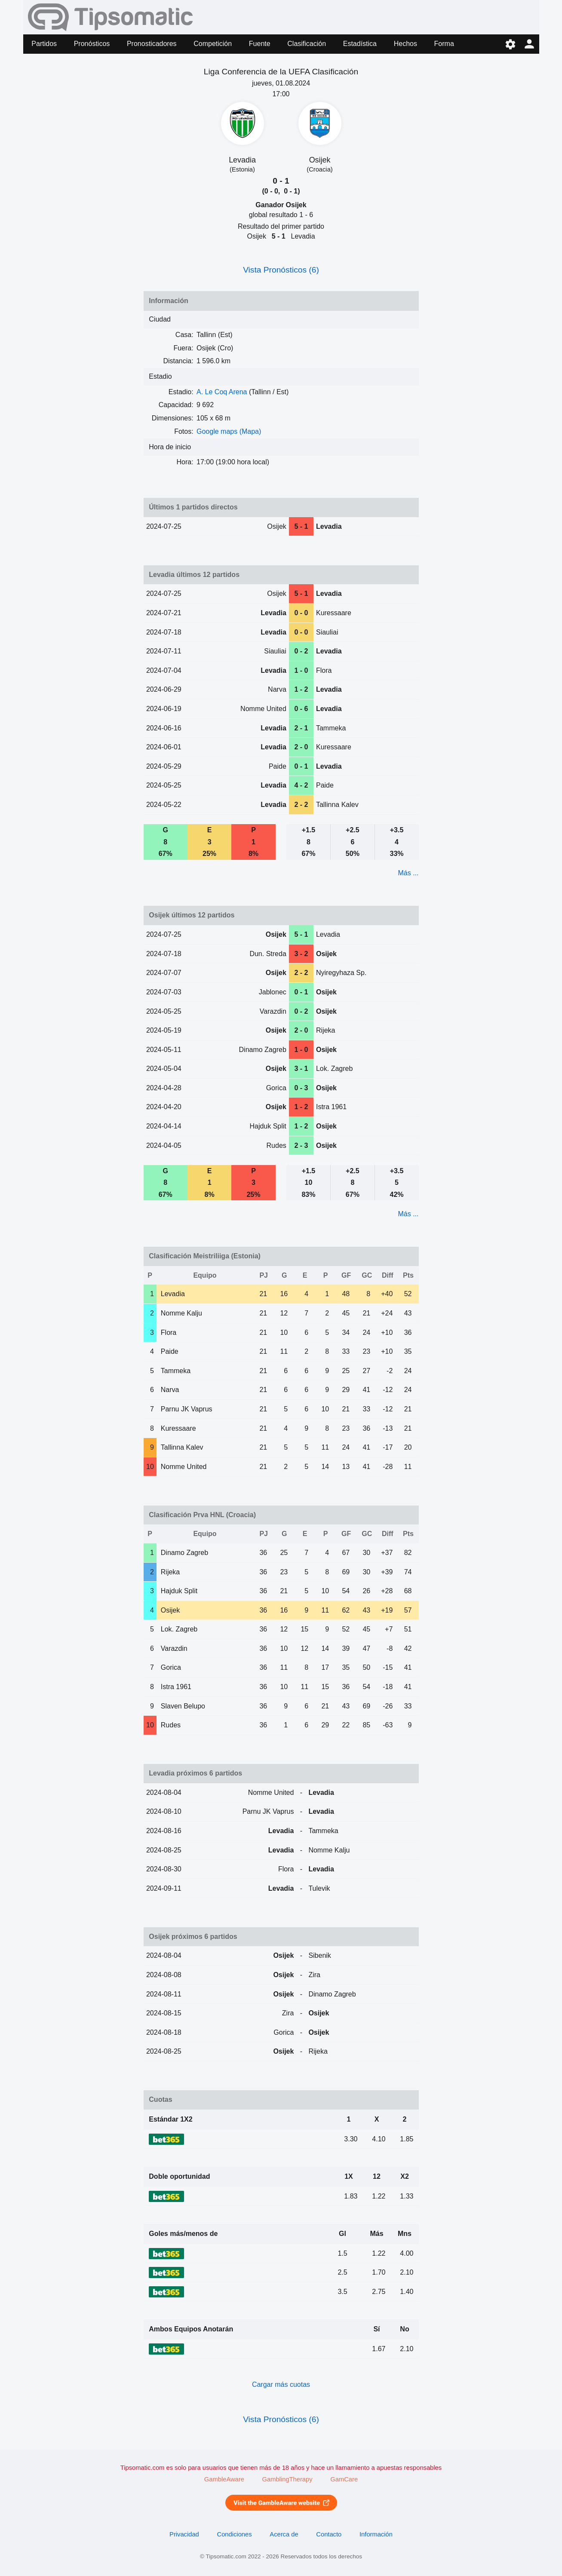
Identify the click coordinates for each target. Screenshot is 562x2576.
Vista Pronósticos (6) (281, 269)
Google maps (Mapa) (229, 431)
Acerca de (284, 2534)
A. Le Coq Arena (222, 392)
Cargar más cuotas (281, 2384)
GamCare (344, 2479)
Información (376, 2534)
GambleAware (224, 2479)
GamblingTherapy (287, 2479)
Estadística (360, 43)
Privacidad (184, 2534)
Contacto (328, 2534)
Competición (212, 43)
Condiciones (234, 2534)
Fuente (259, 43)
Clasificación (306, 43)
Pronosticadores (152, 43)
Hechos (405, 43)
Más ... (408, 873)
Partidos (44, 43)
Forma (444, 43)
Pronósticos (92, 43)
